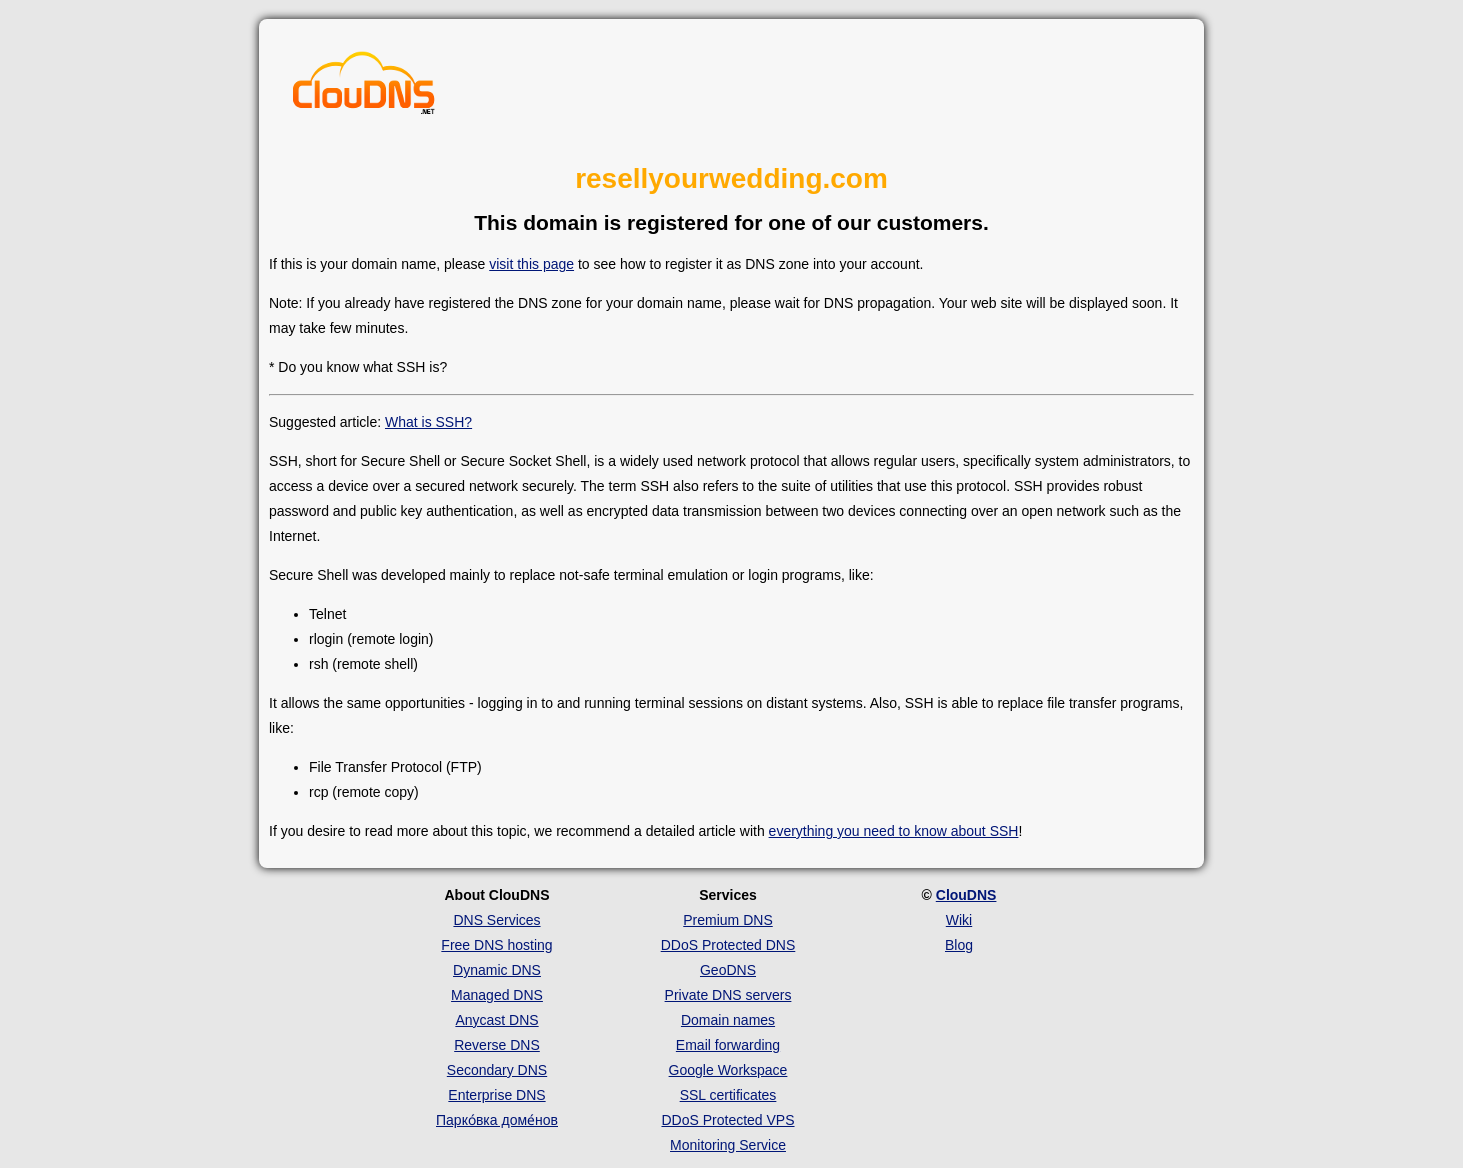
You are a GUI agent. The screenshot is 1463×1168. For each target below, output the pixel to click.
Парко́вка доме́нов (497, 1120)
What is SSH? (428, 422)
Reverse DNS (497, 1045)
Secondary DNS (497, 1070)
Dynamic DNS (497, 970)
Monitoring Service (728, 1145)
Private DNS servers (728, 995)
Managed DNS (497, 995)
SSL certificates (728, 1095)
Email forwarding (728, 1045)
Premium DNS (727, 920)
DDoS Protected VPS (727, 1120)
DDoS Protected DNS (728, 945)
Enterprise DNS (496, 1095)
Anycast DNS (496, 1020)
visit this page (531, 264)
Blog (959, 945)
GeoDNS (728, 970)
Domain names (728, 1020)
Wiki (959, 920)
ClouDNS (966, 895)
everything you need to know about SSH (894, 831)
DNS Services (496, 920)
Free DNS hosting (496, 945)
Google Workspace (728, 1070)
